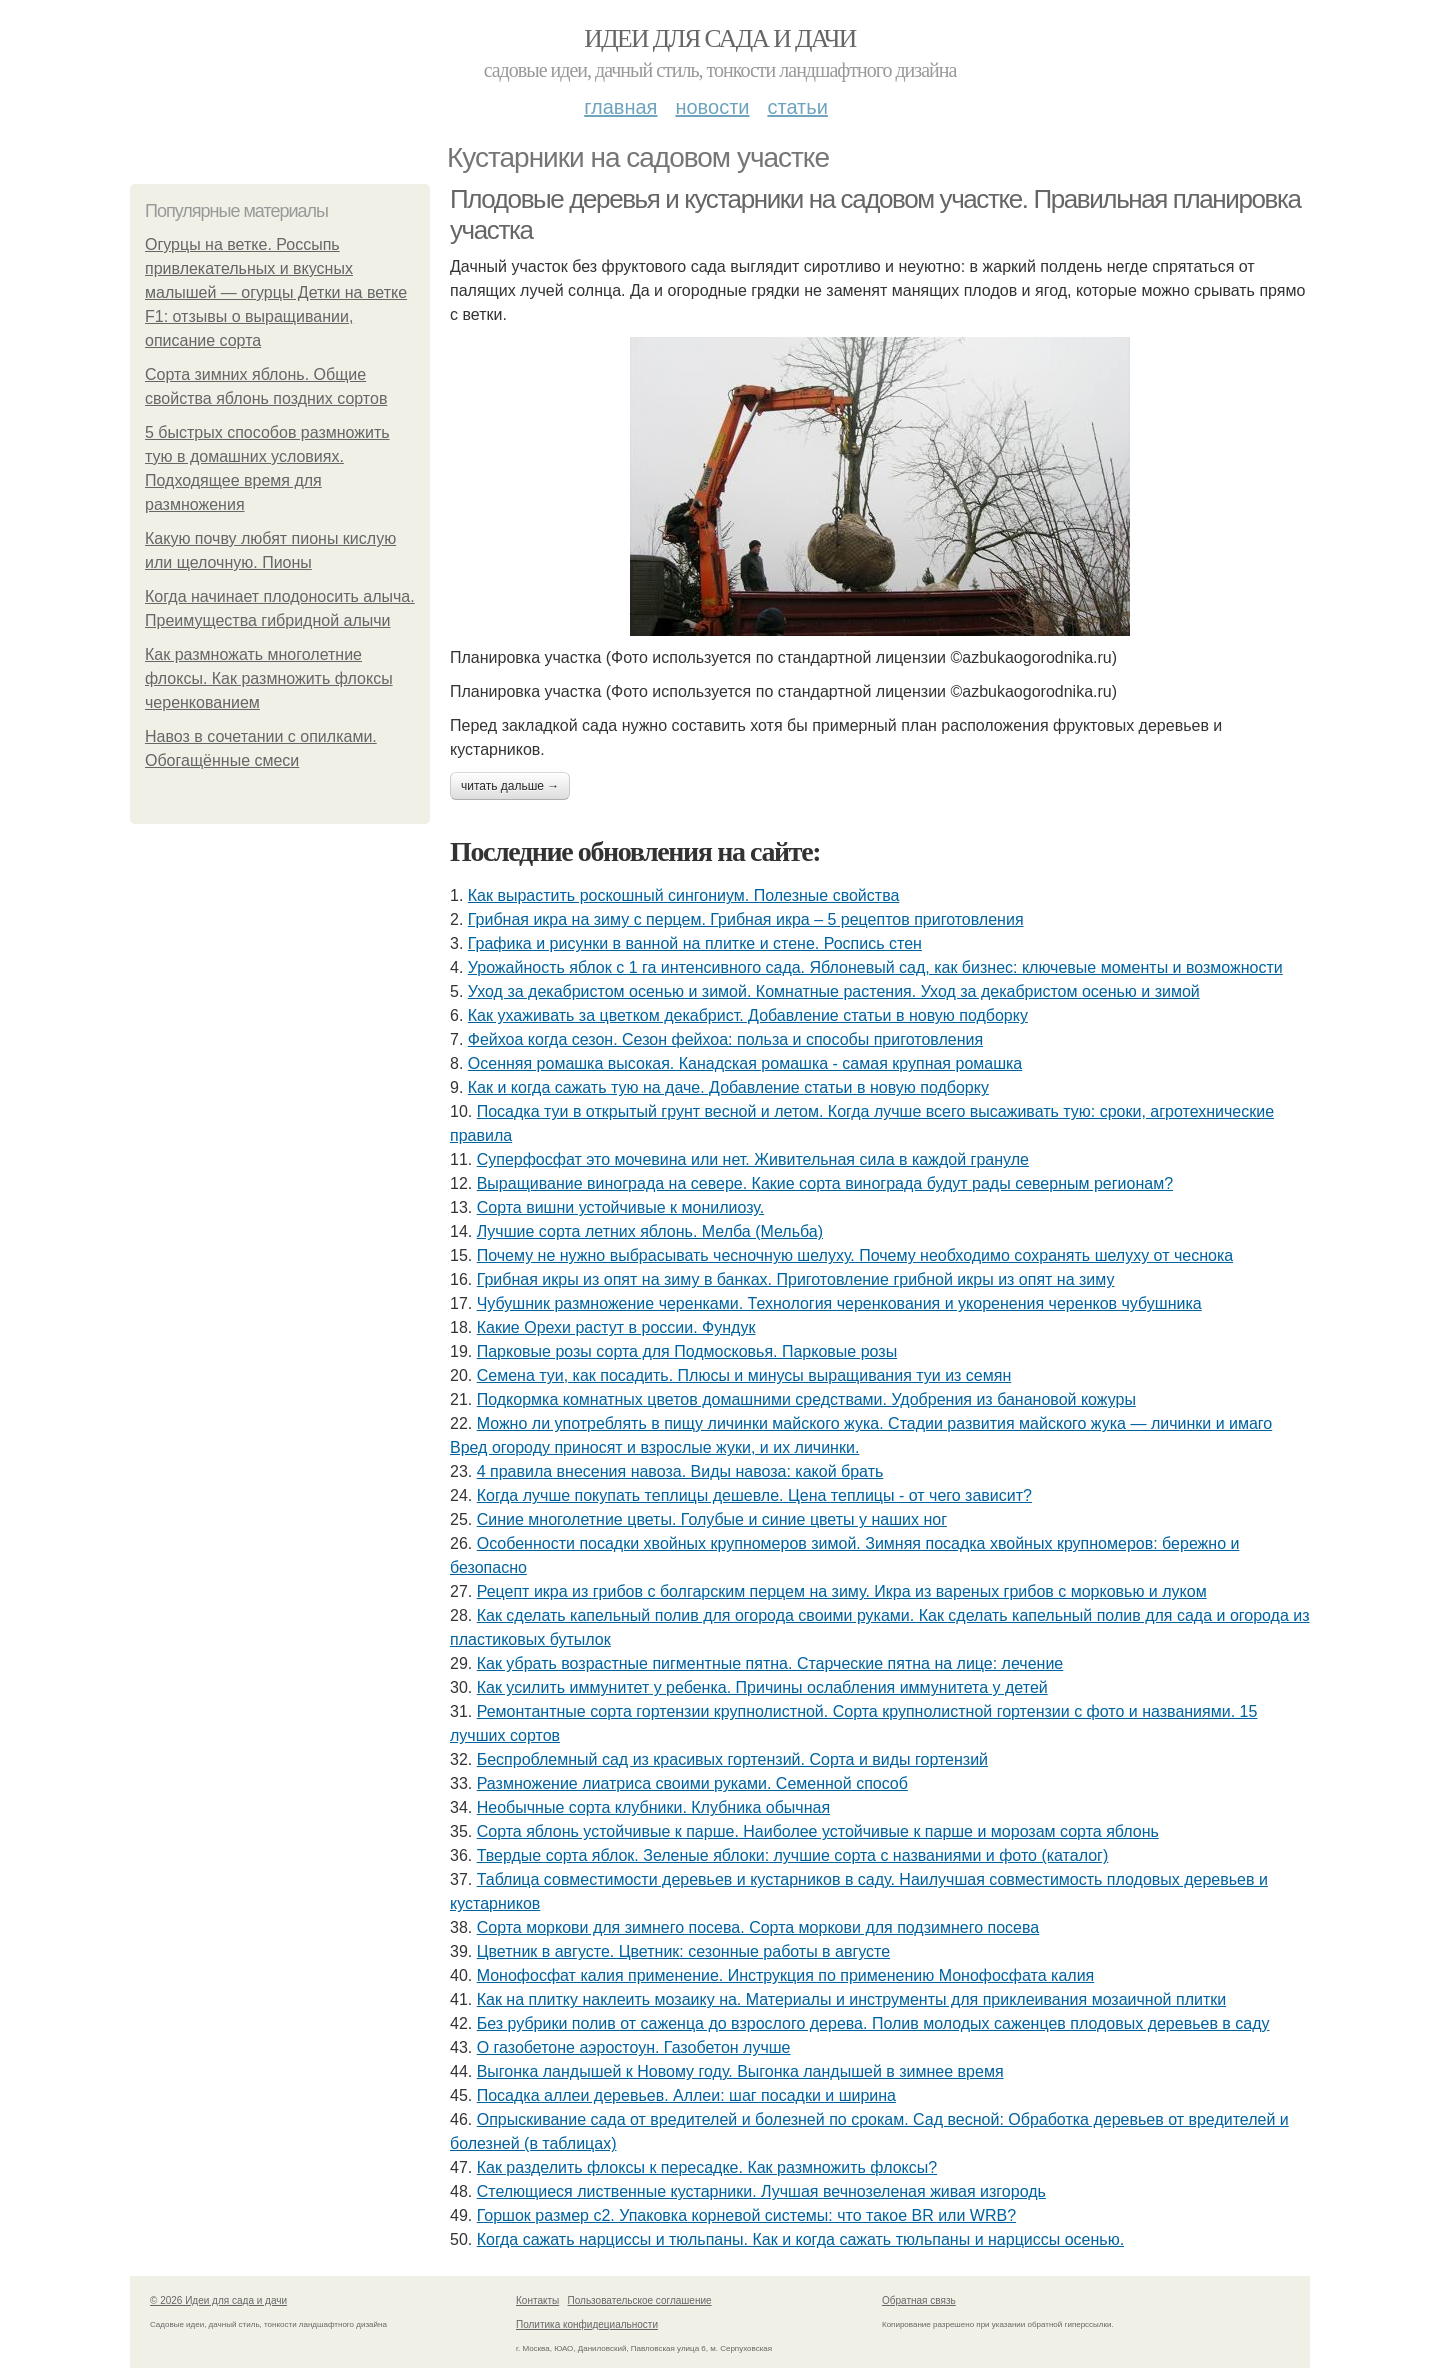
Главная (620, 107)
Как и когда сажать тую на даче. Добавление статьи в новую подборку (728, 1087)
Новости (712, 107)
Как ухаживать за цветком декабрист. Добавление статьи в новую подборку (748, 1015)
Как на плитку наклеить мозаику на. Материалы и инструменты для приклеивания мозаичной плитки (852, 1999)
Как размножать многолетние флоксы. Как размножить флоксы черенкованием (269, 678)
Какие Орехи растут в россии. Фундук (616, 1327)
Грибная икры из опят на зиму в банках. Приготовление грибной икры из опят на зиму (796, 1279)
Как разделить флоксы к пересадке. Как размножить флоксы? (707, 2167)
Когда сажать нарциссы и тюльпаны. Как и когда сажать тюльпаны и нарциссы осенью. (800, 2239)
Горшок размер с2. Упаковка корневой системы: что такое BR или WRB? (746, 2215)
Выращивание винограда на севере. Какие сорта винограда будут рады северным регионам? (825, 1183)
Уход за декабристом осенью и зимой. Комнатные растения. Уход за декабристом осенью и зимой (834, 991)
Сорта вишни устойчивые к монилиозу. (621, 1207)
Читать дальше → (510, 786)
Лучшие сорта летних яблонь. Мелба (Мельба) (650, 1231)
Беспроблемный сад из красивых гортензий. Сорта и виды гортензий (732, 1759)
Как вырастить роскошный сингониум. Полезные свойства (684, 895)
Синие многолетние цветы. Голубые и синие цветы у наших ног (712, 1519)
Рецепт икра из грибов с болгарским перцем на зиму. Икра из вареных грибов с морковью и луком (842, 1591)
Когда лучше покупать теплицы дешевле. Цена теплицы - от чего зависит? (754, 1495)
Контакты (537, 2300)
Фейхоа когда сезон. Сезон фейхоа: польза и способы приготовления (725, 1039)
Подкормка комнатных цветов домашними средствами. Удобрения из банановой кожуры (806, 1399)
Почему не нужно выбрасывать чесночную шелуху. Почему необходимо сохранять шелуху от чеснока (855, 1255)
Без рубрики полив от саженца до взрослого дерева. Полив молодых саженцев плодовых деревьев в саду (873, 2023)
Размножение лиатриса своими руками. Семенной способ (692, 1783)
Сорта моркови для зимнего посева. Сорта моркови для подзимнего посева (758, 1927)
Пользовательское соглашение (640, 2300)
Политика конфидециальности (587, 2324)
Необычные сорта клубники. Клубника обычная (653, 1807)
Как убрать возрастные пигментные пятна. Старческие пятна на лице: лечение (770, 1663)
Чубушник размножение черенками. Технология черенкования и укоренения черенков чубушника (839, 1303)
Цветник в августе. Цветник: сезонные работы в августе (683, 1951)
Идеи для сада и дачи (719, 38)
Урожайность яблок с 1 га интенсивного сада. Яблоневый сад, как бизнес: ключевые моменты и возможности (875, 967)
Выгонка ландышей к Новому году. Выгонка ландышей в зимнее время (740, 2071)
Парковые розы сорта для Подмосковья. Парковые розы (687, 1351)
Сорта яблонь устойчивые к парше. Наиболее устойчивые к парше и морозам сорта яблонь (818, 1831)
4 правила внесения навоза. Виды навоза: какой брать (680, 1471)
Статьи (797, 107)
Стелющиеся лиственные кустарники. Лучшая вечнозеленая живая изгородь (761, 2191)
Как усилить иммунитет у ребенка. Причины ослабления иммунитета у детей (762, 1687)
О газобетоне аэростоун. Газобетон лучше (634, 2047)
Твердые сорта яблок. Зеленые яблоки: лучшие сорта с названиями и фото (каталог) (793, 1855)
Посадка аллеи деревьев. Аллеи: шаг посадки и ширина (686, 2095)
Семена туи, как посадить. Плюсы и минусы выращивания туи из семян (744, 1375)
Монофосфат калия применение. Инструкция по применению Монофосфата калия (786, 1975)
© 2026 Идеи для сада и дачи (218, 2300)
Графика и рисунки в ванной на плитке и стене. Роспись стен (695, 943)
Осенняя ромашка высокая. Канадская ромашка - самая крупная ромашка (745, 1063)
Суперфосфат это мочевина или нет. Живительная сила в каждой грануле (753, 1159)
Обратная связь (919, 2300)
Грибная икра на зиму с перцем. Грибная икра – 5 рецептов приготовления (746, 919)
